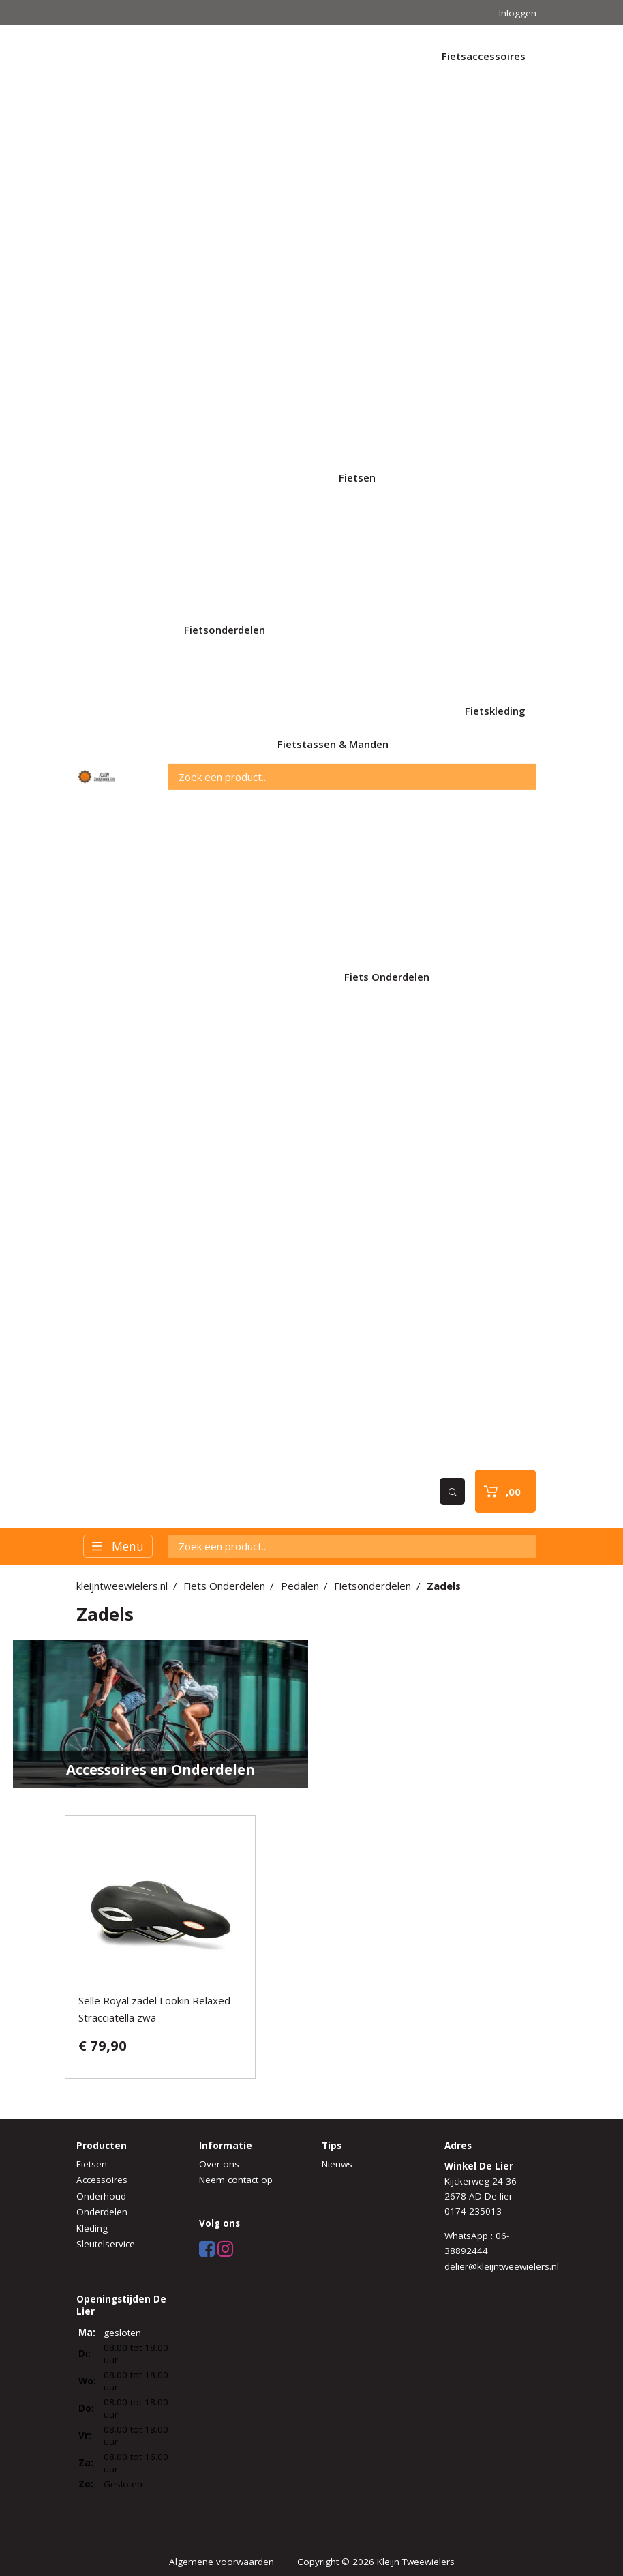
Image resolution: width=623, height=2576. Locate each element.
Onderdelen (101, 2212)
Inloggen (517, 13)
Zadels (444, 1586)
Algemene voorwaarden (221, 2562)
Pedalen (300, 1586)
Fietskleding (495, 710)
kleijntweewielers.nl (122, 1586)
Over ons (219, 2164)
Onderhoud (101, 2196)
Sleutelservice (105, 2244)
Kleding (92, 2228)
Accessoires (101, 2180)
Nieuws (337, 2164)
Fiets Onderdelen (386, 976)
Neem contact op (236, 2180)
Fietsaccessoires (484, 56)
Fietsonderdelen (224, 629)
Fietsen (357, 477)
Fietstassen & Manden (333, 744)
